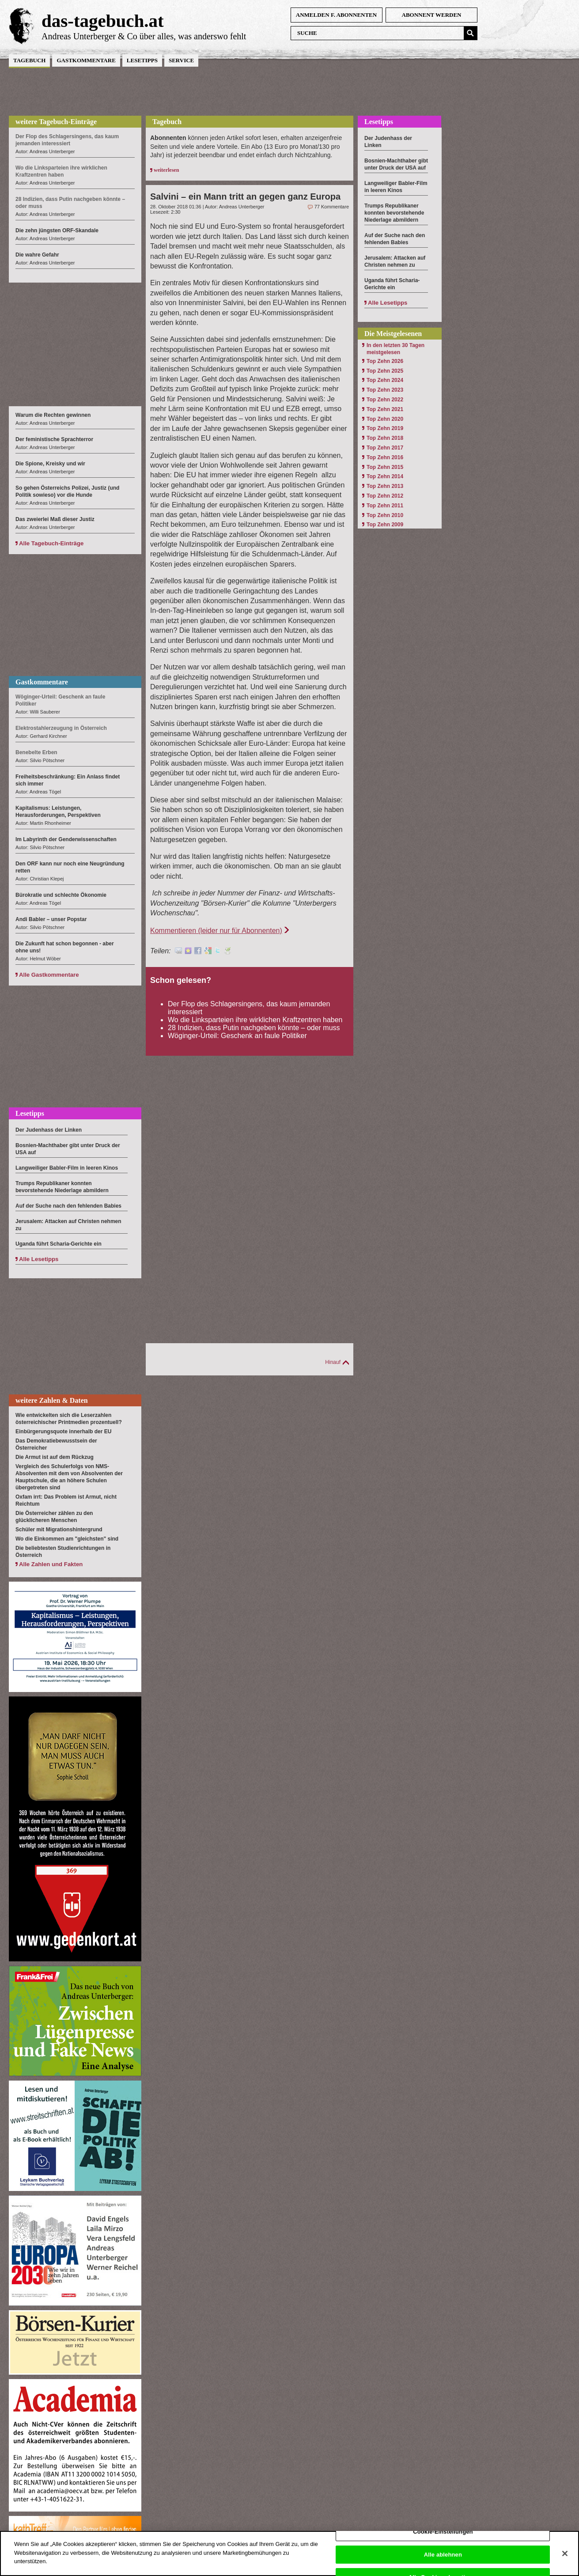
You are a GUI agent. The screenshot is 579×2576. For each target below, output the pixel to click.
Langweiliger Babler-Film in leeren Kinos (66, 1168)
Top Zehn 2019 (385, 428)
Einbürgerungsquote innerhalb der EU (63, 1431)
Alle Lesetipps (38, 1259)
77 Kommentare (331, 206)
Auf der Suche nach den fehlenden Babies (68, 1206)
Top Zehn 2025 (385, 371)
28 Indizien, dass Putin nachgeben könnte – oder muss (254, 1027)
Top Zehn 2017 (385, 448)
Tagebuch (29, 60)
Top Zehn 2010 (385, 515)
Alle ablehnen (443, 2559)
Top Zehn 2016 (385, 457)
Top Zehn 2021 (385, 409)
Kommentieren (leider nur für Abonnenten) (216, 930)
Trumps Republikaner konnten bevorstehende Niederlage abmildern (394, 213)
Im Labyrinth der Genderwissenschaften (66, 839)
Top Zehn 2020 (385, 419)
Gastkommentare (86, 60)
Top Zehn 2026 (385, 361)
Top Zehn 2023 (385, 390)
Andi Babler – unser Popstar (51, 919)
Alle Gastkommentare (49, 974)
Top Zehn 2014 (385, 476)
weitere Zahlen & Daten (51, 1400)
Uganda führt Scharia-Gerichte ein (58, 1244)
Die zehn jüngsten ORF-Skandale (56, 230)
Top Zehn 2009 (385, 524)
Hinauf (333, 1362)
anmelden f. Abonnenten (336, 14)
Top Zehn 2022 (385, 400)
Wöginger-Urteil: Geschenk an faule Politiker (237, 1035)
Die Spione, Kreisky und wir (50, 464)
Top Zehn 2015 (385, 467)
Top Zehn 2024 (385, 380)
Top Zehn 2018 (385, 438)
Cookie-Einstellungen (443, 2537)
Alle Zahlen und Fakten (51, 1564)
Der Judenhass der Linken (48, 1130)
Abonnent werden (432, 14)
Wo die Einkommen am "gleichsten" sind (66, 1539)
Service (181, 60)
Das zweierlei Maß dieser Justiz (55, 519)
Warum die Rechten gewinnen (53, 415)
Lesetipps (142, 60)
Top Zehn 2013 (385, 486)
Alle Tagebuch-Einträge (51, 543)
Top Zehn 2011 (385, 505)
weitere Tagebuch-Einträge (56, 121)
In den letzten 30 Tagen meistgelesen (395, 348)
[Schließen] (565, 2558)
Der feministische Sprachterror (54, 439)
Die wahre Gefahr (37, 255)
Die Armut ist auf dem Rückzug (54, 1457)
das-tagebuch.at (103, 21)
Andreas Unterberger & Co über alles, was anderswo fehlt (144, 36)
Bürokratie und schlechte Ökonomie (60, 895)
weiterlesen (166, 170)
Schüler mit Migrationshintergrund (58, 1529)
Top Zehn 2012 (385, 496)
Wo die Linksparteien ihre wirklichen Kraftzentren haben (255, 1020)
